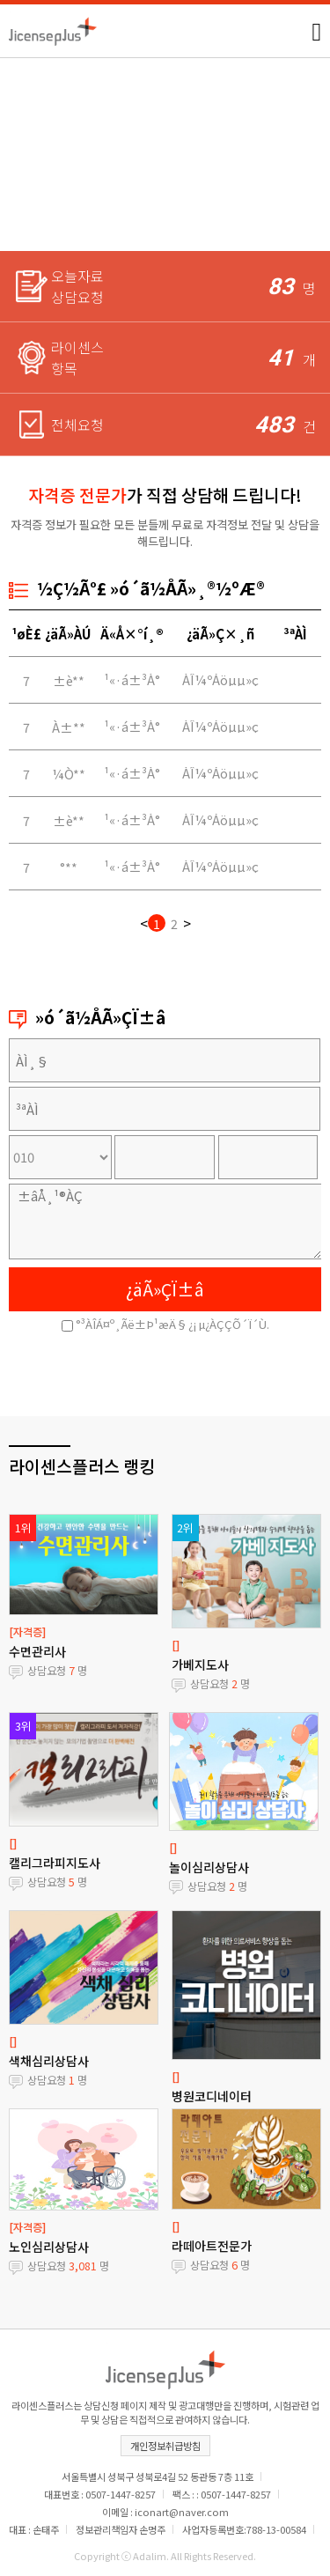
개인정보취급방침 (165, 2446)
